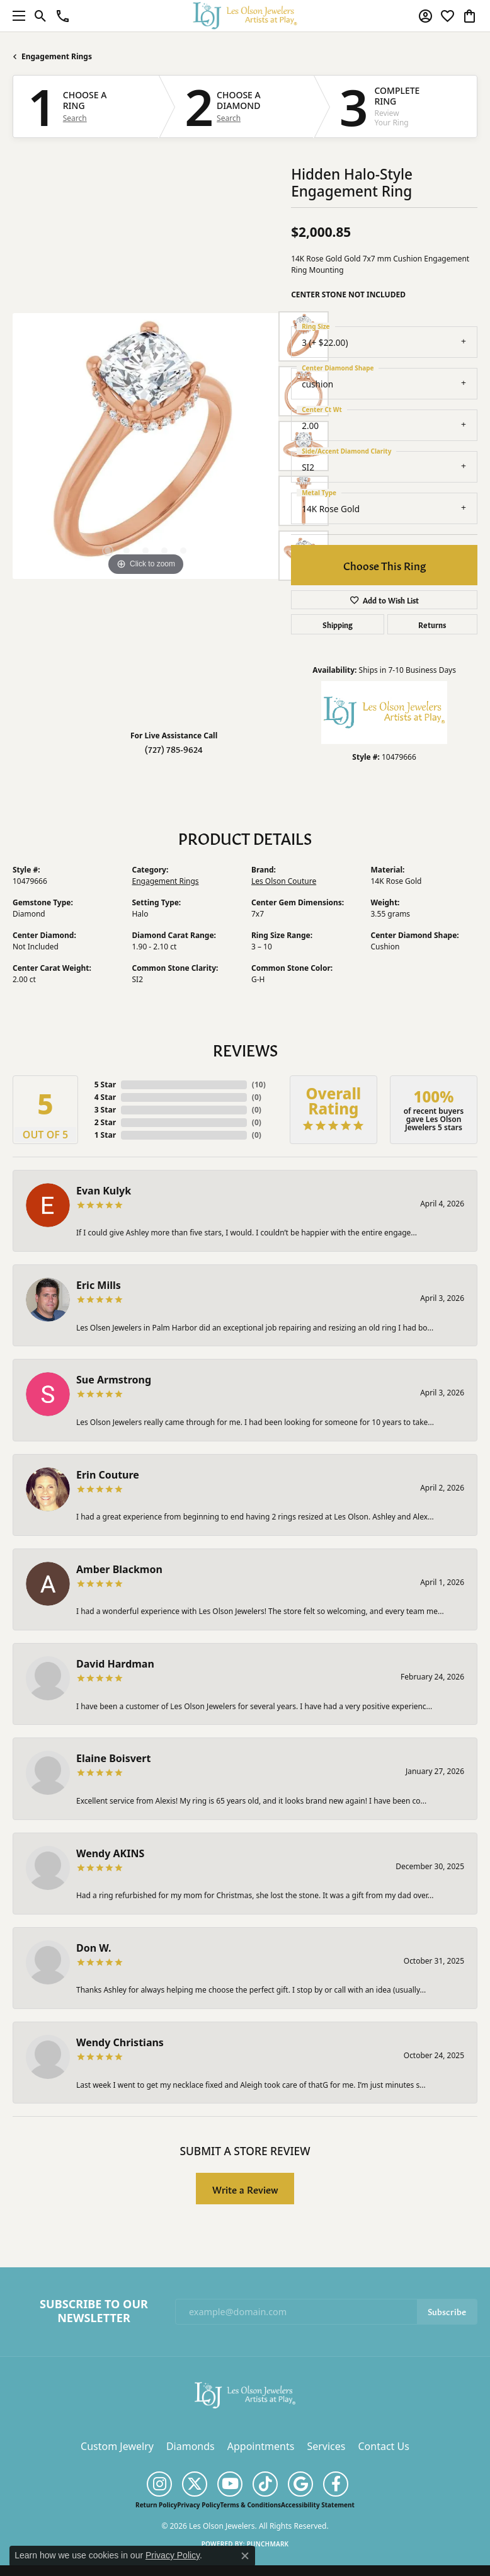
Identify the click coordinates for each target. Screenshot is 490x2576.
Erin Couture (107, 1475)
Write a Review (245, 2188)
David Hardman (115, 1664)
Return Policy (156, 2505)
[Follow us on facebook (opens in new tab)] (335, 2484)
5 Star (105, 1084)
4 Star (105, 1097)
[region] (145, 446)
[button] (40, 15)
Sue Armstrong (113, 1380)
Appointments (261, 2446)
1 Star (105, 1135)
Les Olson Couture (283, 881)
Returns (432, 624)
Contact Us (383, 2446)
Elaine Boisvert (113, 1758)
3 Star (105, 1109)
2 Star (105, 1122)
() (259, 1084)
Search (75, 118)
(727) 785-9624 (174, 749)
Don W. (93, 1948)
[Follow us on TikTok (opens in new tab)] (265, 2484)
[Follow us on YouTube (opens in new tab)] (229, 2484)
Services (326, 2446)
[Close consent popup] (245, 2556)
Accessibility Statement (318, 2505)
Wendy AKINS (110, 1853)
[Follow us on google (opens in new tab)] (300, 2484)
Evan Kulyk (103, 1191)
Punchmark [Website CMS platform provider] (268, 2543)
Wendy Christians (120, 2042)
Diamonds (190, 2446)
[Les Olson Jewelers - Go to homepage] (245, 2394)
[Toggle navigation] (15, 15)
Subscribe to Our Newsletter (94, 2311)
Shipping (337, 624)
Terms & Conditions (250, 2505)
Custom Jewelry (117, 2446)
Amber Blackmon (119, 1569)
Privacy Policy (198, 2505)
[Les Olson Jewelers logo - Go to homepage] (245, 15)
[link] (63, 15)
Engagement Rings (56, 56)
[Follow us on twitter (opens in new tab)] (194, 2484)
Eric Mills (98, 1285)
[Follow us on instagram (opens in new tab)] (159, 2484)
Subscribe (447, 2311)
